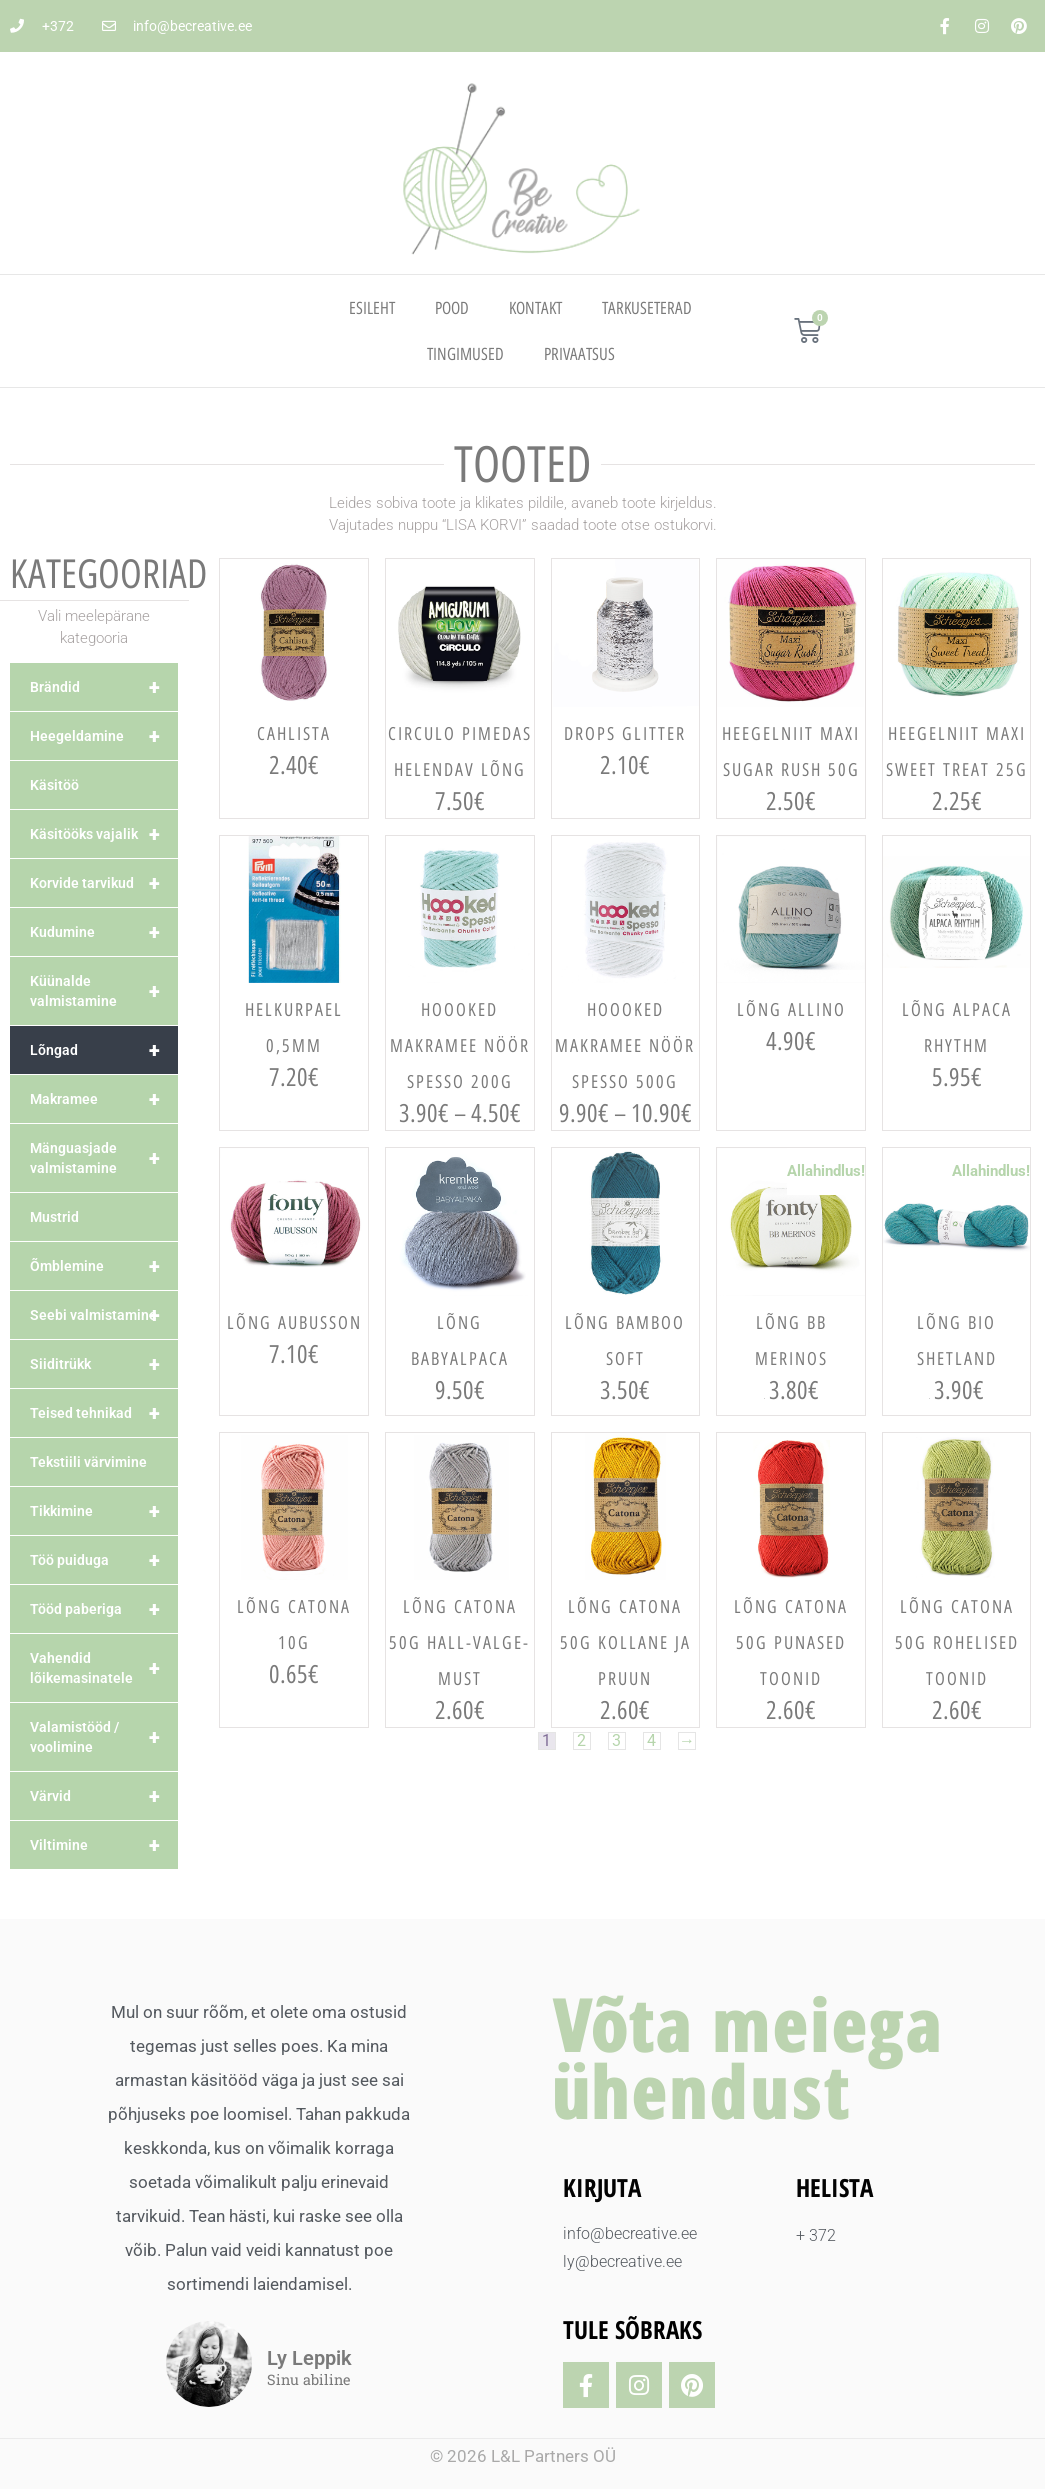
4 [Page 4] (653, 1740)
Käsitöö (54, 785)
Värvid (104, 1796)
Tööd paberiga (104, 1609)
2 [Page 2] (581, 1740)
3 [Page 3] (617, 1740)
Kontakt (535, 308)
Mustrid (54, 1217)
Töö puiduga (104, 1560)
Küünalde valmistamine (104, 991)
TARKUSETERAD (647, 308)
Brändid (104, 687)
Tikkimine (104, 1511)
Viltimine (104, 1845)
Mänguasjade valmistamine (104, 1158)
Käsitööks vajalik (104, 834)
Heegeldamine (104, 736)
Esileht (372, 308)
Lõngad (104, 1050)
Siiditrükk (104, 1364)
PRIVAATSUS (579, 354)
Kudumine (104, 932)
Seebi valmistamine (104, 1315)
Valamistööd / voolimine (104, 1737)
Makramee (104, 1099)
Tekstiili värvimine (88, 1462)
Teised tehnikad (104, 1413)
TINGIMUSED (465, 354)
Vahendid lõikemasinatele (104, 1668)
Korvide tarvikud (104, 883)
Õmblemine (104, 1266)
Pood (452, 308)
